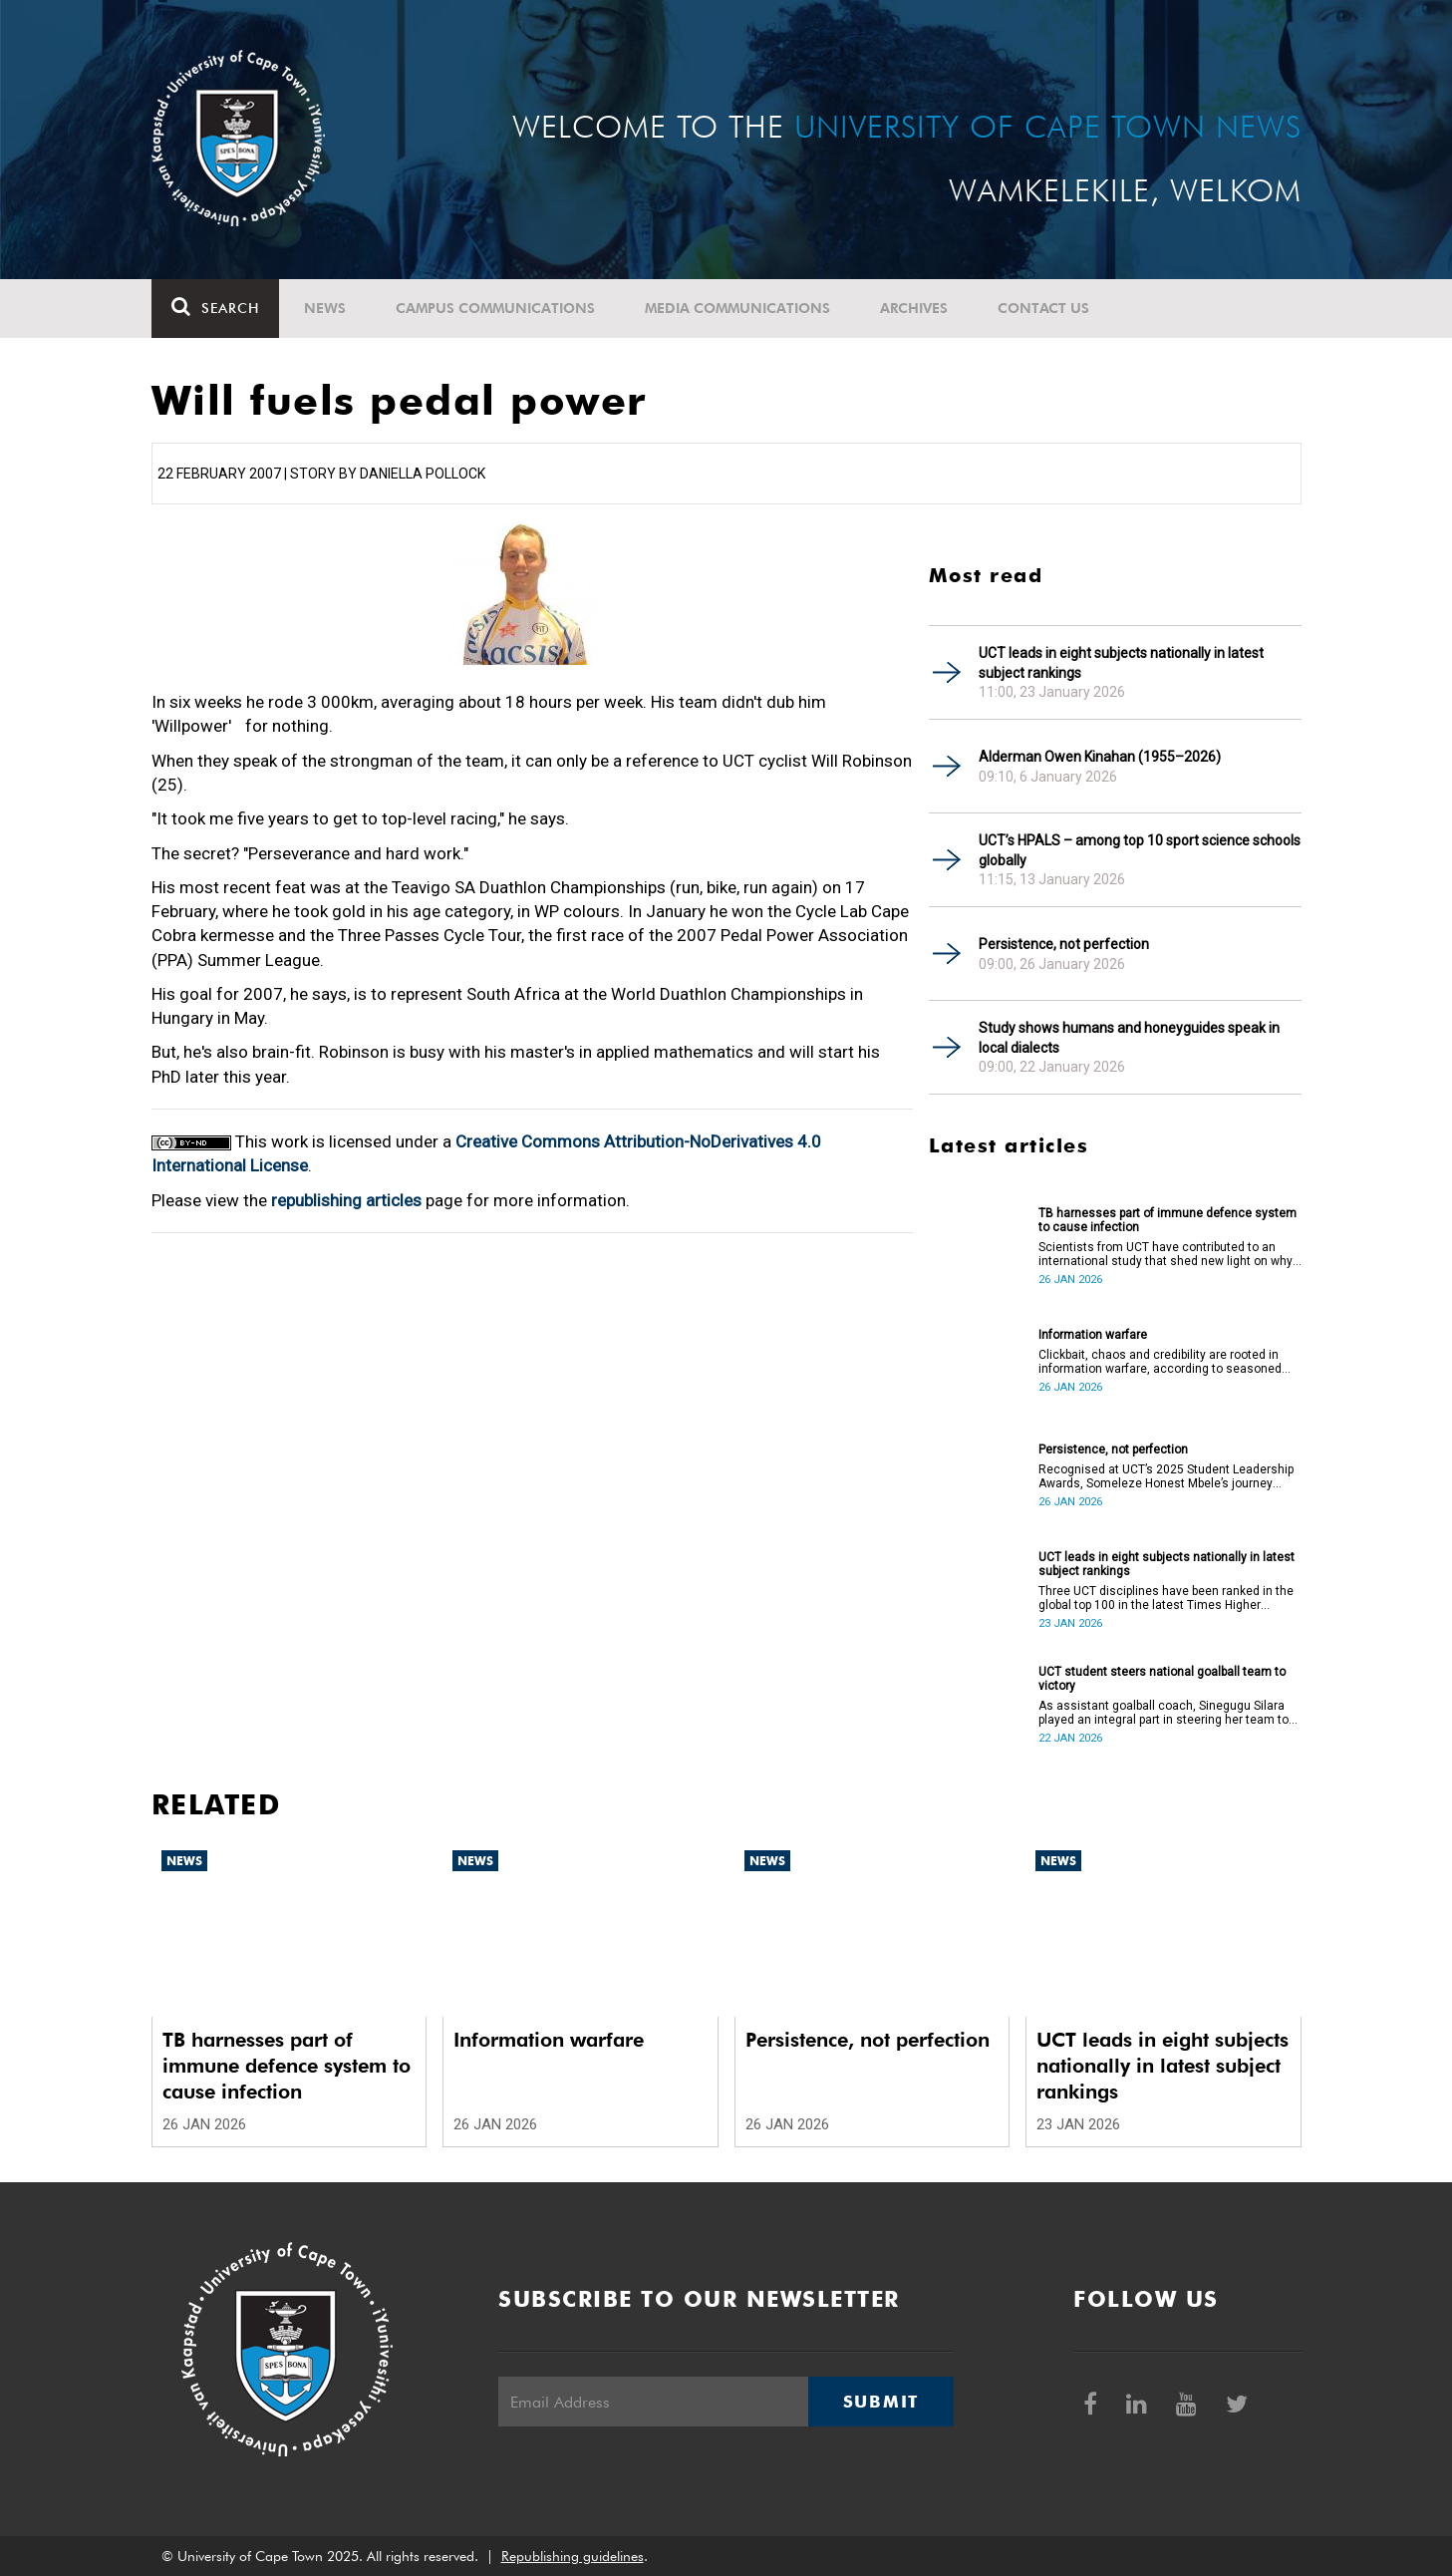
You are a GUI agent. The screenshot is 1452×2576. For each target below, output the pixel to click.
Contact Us (1043, 308)
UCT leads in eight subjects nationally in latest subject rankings (1121, 663)
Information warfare (1092, 1335)
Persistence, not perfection (1064, 944)
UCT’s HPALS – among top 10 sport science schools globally (1140, 850)
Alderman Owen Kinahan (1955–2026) (1100, 757)
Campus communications (495, 308)
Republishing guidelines (572, 2556)
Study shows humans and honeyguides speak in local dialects (1129, 1038)
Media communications (737, 308)
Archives (914, 308)
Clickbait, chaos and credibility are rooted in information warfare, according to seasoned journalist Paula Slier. (1160, 1362)
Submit (881, 2402)
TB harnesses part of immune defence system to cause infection (1167, 1220)
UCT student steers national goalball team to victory (1162, 1679)
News (325, 308)
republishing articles (346, 1200)
